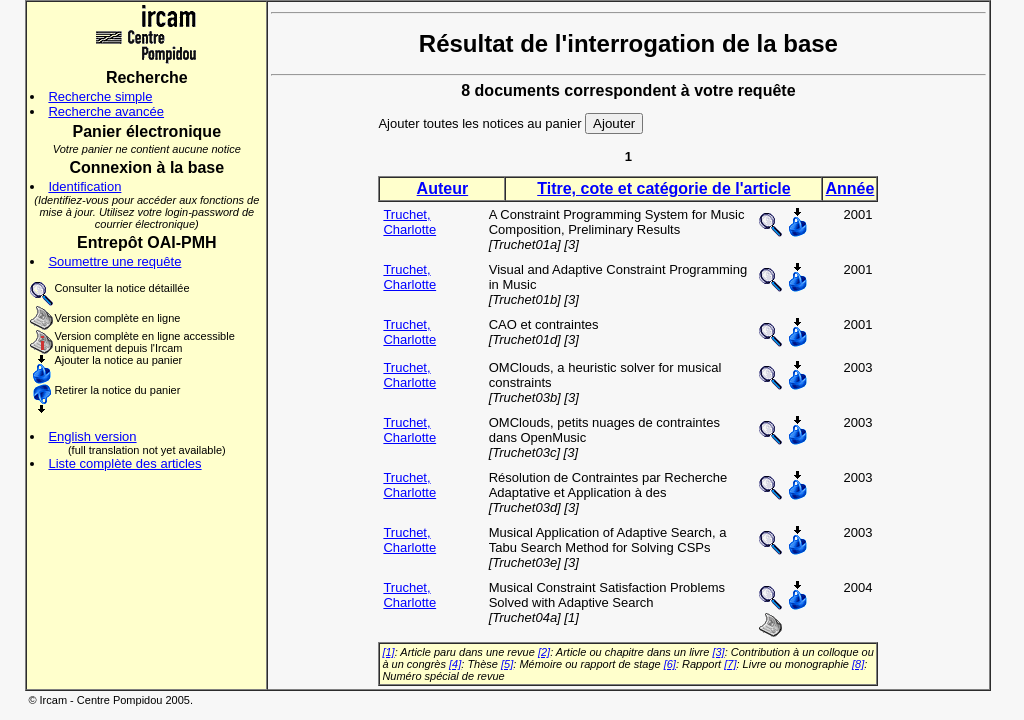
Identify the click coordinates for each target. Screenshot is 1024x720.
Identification (84, 186)
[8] (858, 664)
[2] (544, 652)
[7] (730, 664)
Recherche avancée (106, 111)
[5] (507, 664)
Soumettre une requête (114, 261)
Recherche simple (100, 96)
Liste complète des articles (124, 463)
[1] (388, 652)
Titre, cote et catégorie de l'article (663, 188)
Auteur (443, 188)
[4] (455, 664)
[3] (718, 652)
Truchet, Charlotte (409, 222)
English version (92, 436)
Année (849, 188)
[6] (670, 664)
